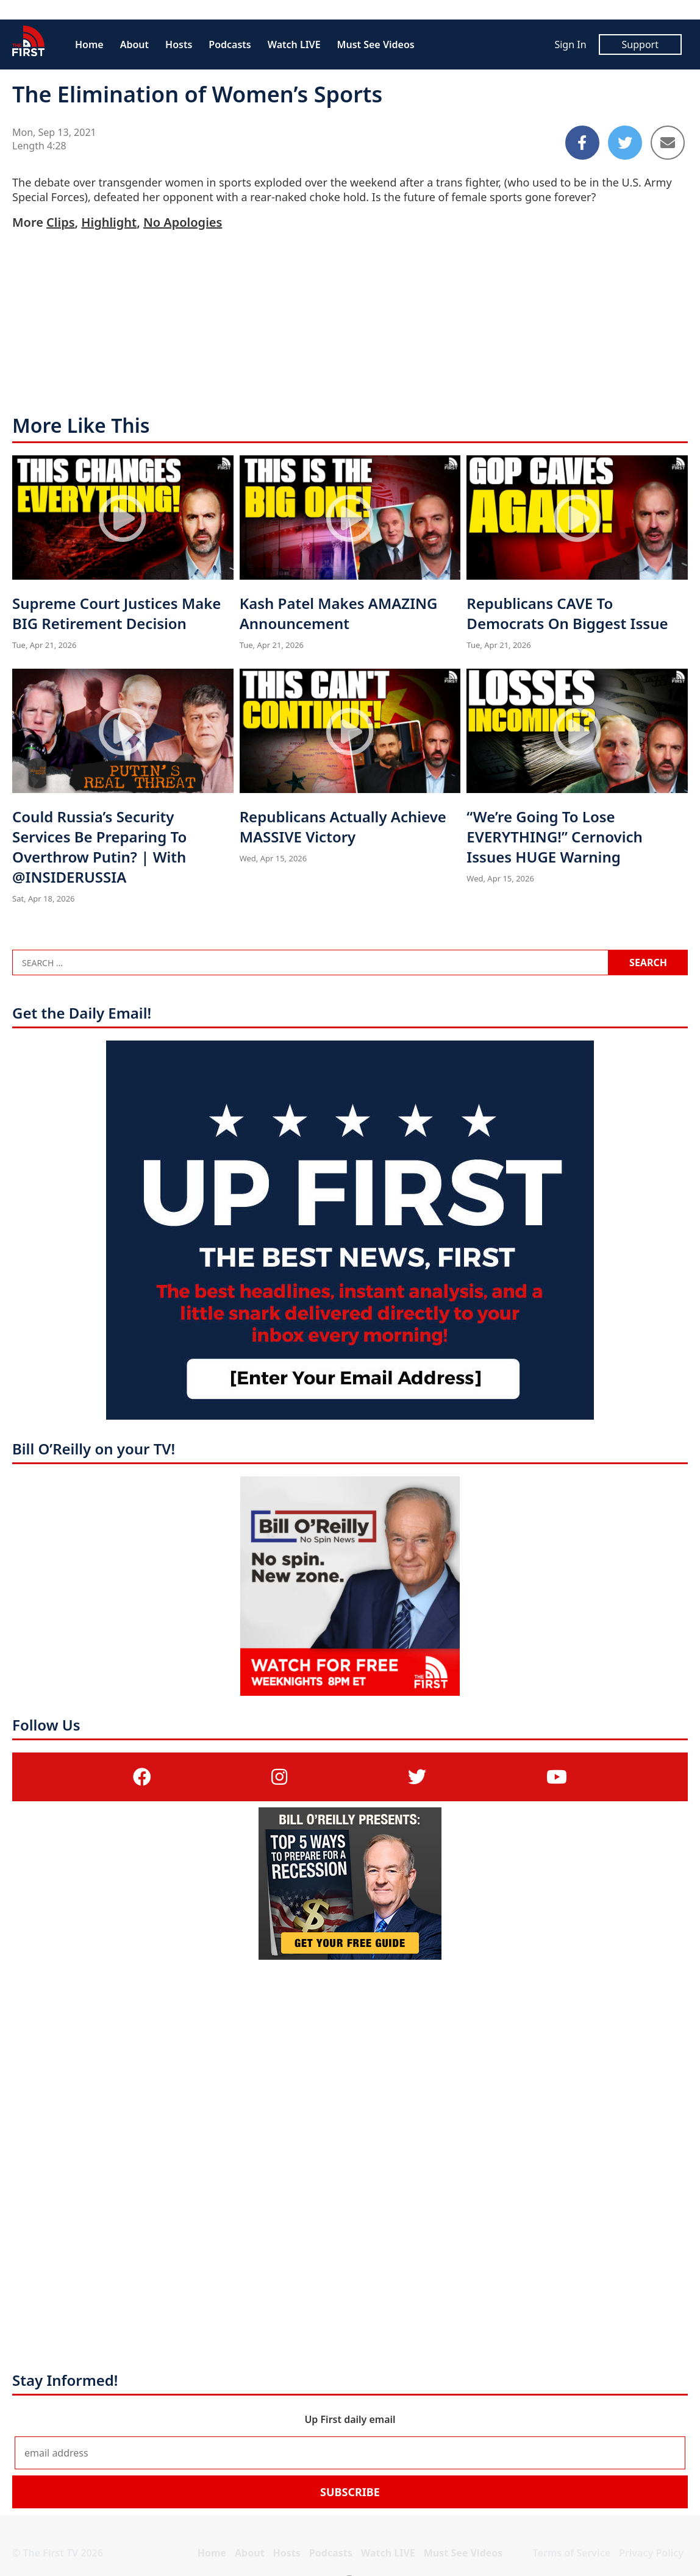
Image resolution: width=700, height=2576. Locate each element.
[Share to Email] (668, 143)
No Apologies (182, 222)
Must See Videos (376, 44)
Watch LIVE (294, 44)
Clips (60, 222)
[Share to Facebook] (582, 143)
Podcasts (230, 44)
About (134, 44)
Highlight (109, 222)
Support (640, 44)
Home (89, 44)
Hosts (178, 44)
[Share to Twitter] (625, 143)
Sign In (570, 44)
